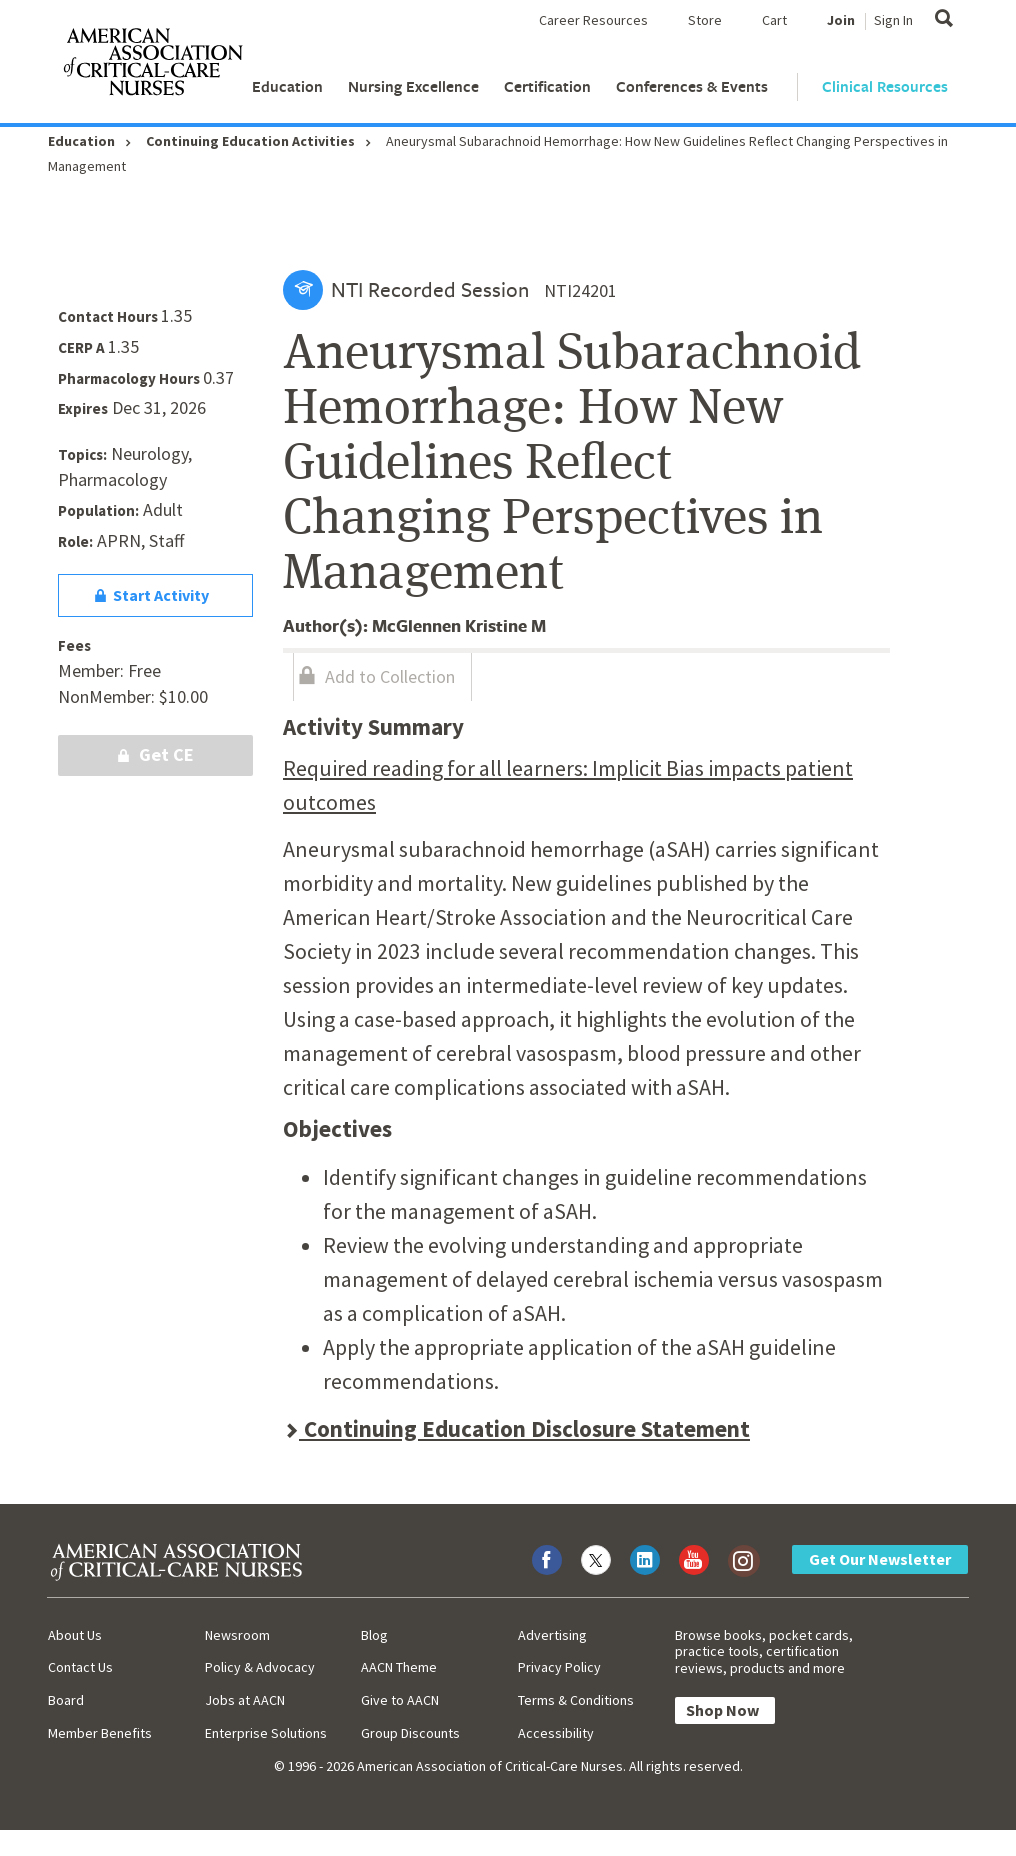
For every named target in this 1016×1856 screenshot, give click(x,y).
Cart (774, 20)
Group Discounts (410, 1733)
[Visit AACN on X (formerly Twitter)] (596, 1560)
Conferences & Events (692, 86)
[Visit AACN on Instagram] (743, 1560)
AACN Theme (399, 1667)
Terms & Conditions (576, 1700)
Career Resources (593, 20)
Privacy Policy (559, 1667)
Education (287, 86)
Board (66, 1700)
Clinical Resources (885, 86)
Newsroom (237, 1635)
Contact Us (80, 1667)
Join (841, 20)
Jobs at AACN (245, 1700)
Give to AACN (400, 1700)
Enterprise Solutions (266, 1733)
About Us (75, 1635)
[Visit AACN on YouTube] (694, 1560)
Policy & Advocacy (260, 1667)
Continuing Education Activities (250, 141)
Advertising (552, 1635)
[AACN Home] (152, 66)
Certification (547, 86)
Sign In (893, 20)
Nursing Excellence (413, 86)
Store (705, 20)
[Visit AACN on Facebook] (547, 1560)
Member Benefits (100, 1733)
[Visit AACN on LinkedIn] (645, 1560)
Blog (374, 1635)
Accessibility (556, 1733)
